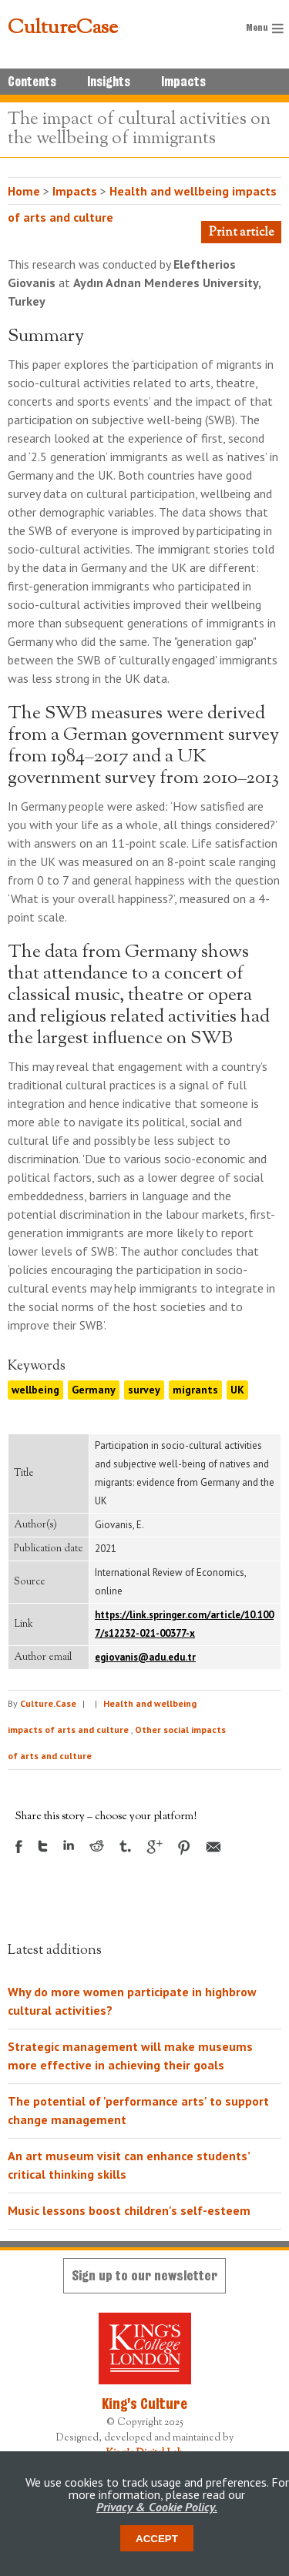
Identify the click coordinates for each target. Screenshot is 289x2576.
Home (24, 191)
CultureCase (63, 28)
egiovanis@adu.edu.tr (145, 1657)
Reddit (96, 1846)
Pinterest (184, 1847)
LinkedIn (68, 1845)
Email (213, 1847)
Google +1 (154, 1847)
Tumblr (125, 1846)
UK (237, 1390)
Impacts (183, 81)
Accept (157, 2538)
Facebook (18, 1846)
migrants (195, 1390)
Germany (94, 1390)
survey (144, 1390)
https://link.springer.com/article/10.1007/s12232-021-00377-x (184, 1624)
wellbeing (35, 1390)
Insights (108, 81)
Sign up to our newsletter (144, 2275)
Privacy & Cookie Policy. (156, 2507)
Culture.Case (48, 1703)
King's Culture (144, 2403)
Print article (241, 233)
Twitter (43, 1846)
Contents (32, 81)
